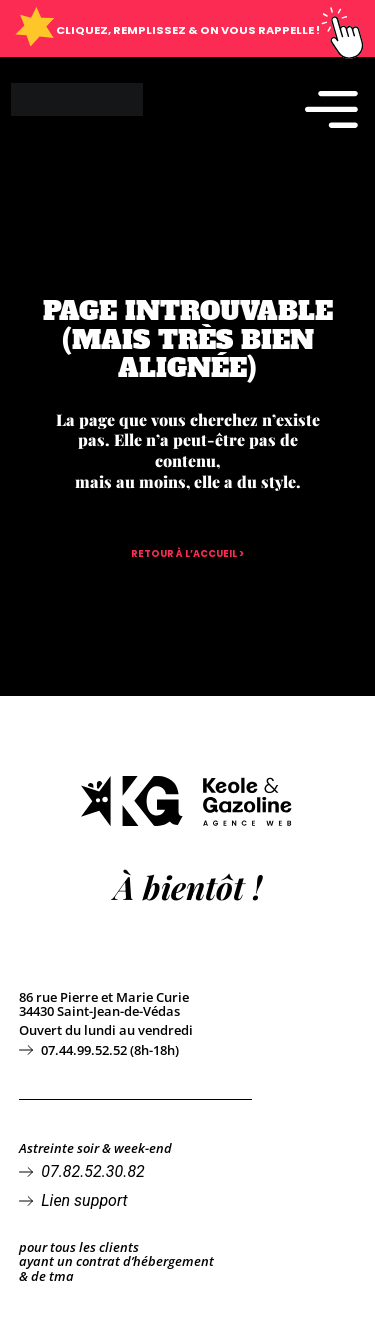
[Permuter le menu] (331, 108)
